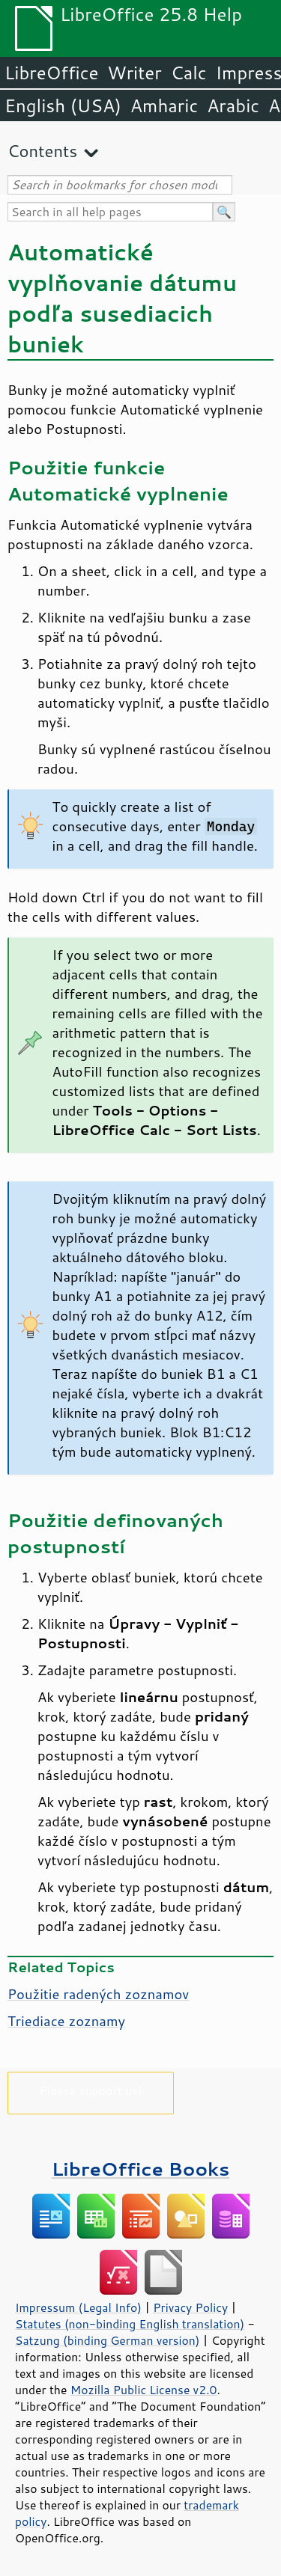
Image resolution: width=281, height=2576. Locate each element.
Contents (42, 150)
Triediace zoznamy (66, 2021)
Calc (189, 72)
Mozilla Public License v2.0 (143, 2389)
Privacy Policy (190, 2307)
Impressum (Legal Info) (78, 2307)
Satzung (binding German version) (107, 2340)
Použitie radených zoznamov (98, 1994)
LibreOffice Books (141, 2169)
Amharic (164, 105)
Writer (134, 72)
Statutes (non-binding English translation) (129, 2324)
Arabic (233, 105)
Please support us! (91, 2090)
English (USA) (62, 105)
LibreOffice (51, 72)
